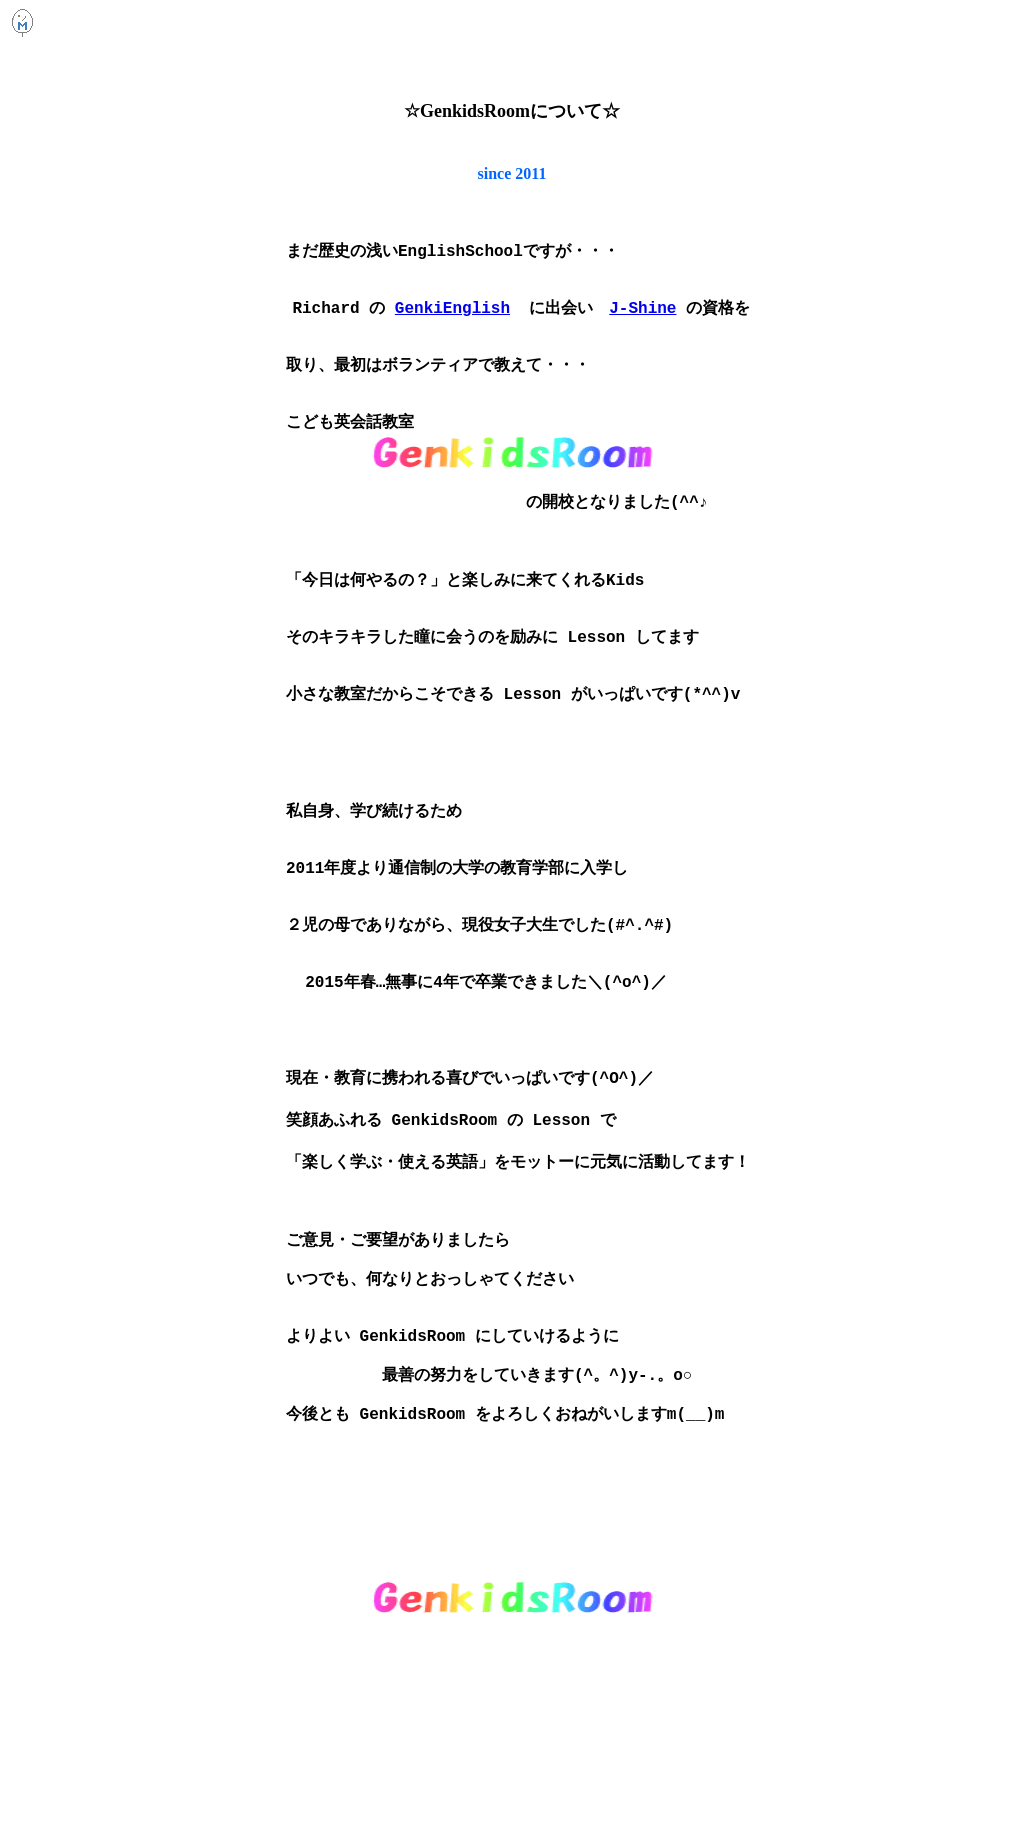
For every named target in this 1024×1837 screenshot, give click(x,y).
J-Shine (642, 319)
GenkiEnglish (452, 319)
